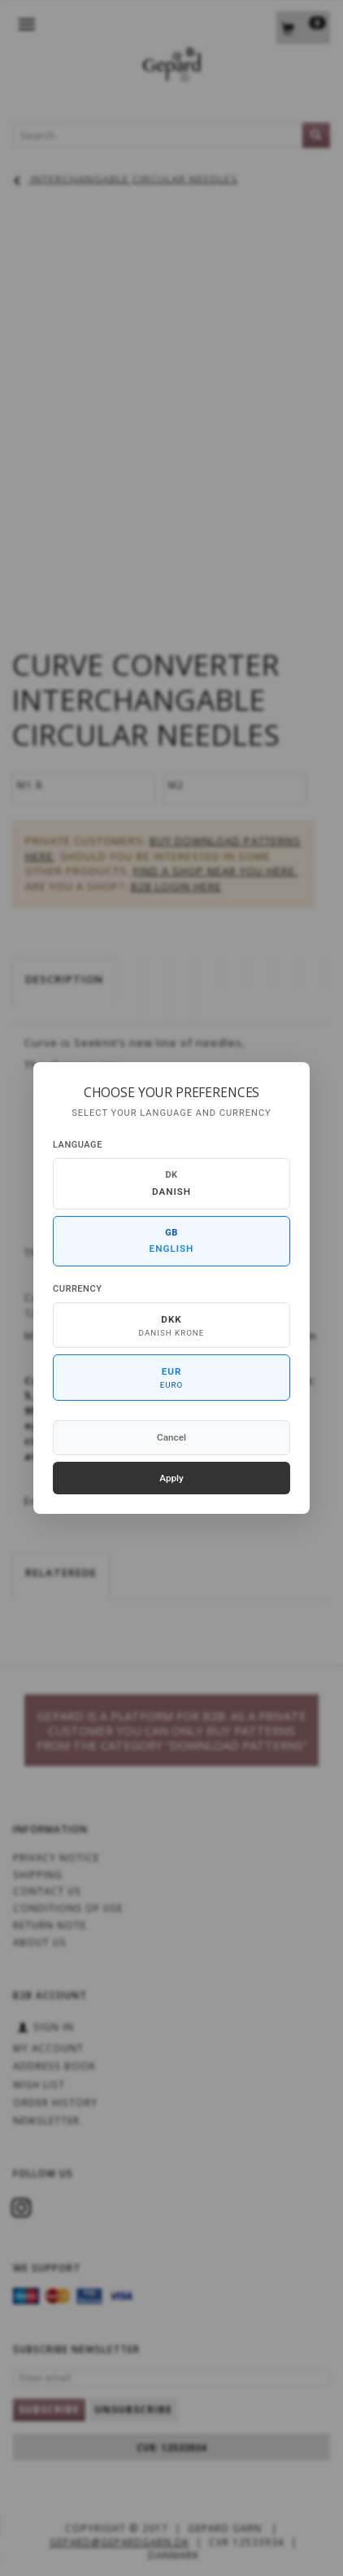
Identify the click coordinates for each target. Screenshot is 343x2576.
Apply (171, 1478)
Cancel (171, 1437)
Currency (77, 1289)
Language (77, 1144)
